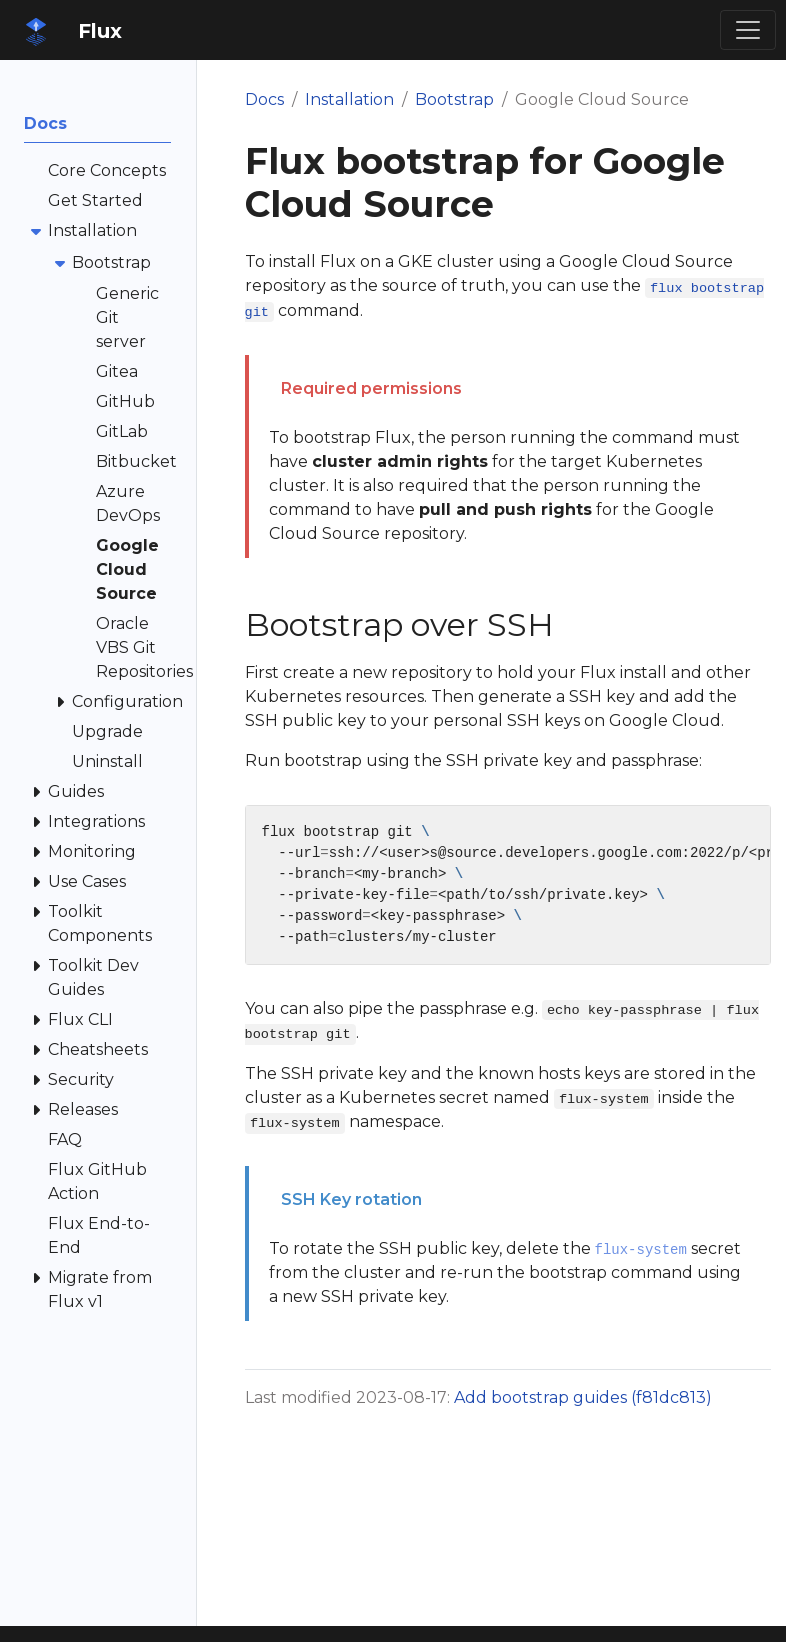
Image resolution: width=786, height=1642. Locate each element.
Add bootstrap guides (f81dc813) (583, 1397)
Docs (264, 99)
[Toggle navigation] (748, 30)
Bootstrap (454, 99)
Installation (349, 99)
